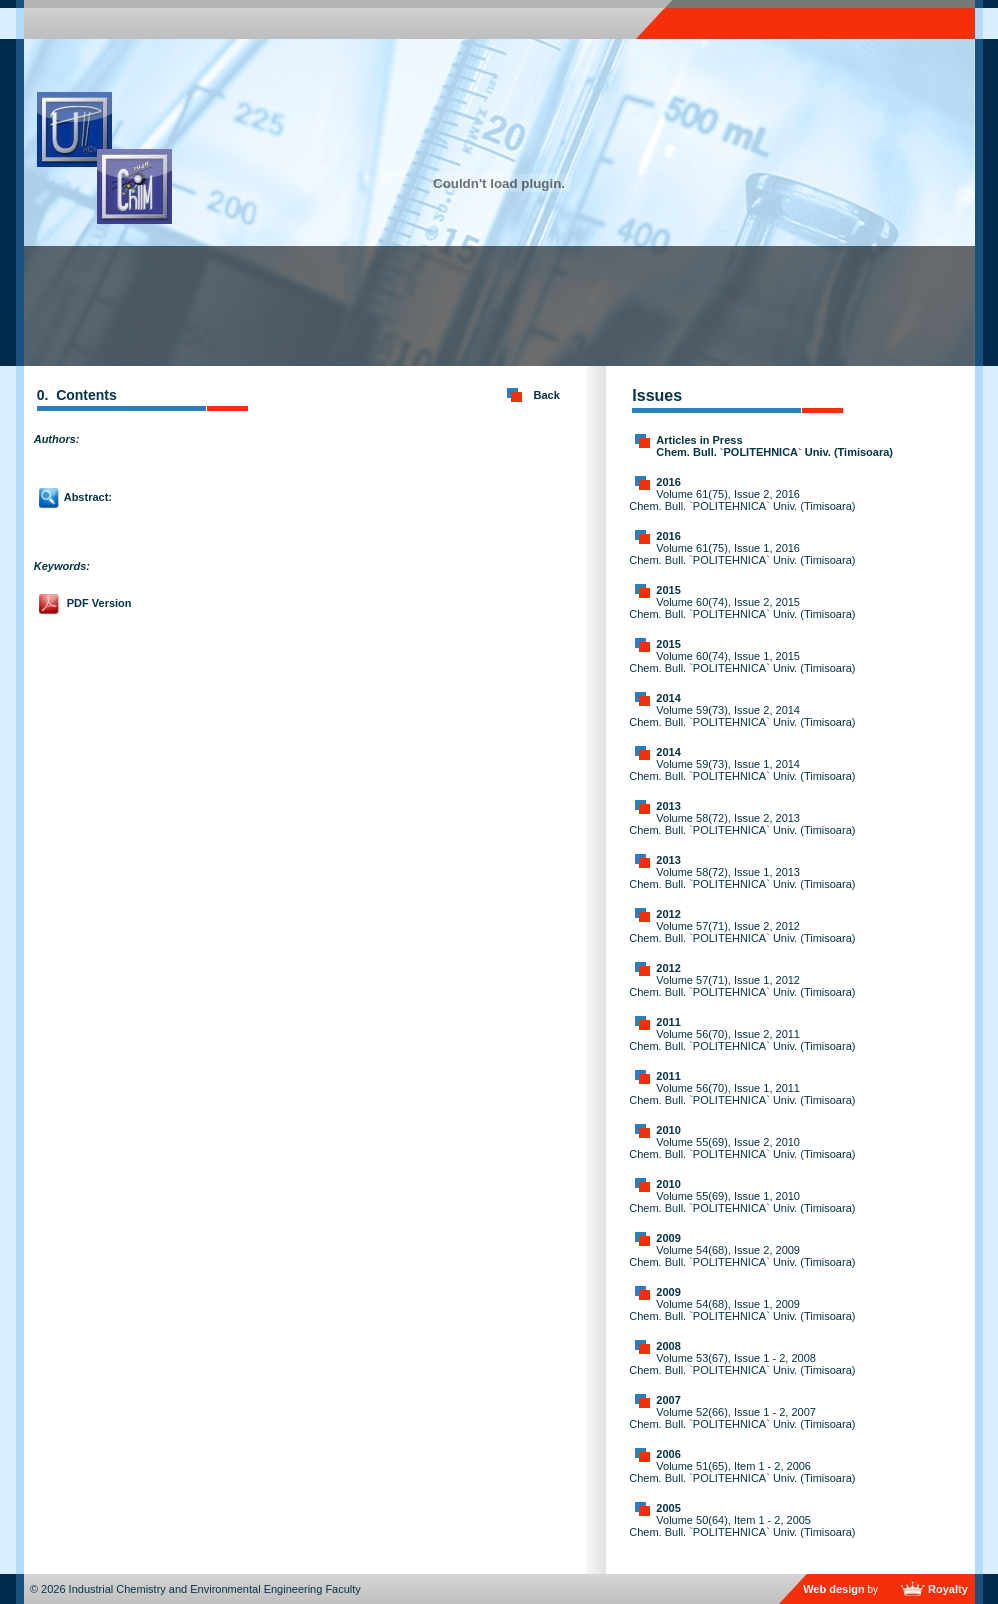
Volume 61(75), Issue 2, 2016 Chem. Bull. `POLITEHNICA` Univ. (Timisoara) (742, 500)
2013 (668, 806)
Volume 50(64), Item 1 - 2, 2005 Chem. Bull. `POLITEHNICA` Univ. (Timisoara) (742, 1526)
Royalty (948, 1589)
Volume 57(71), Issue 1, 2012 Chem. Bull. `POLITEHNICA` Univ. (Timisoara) (742, 986)
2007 (668, 1400)
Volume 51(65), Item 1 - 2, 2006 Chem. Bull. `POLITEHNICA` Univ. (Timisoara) (742, 1472)
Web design (834, 1589)
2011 (668, 1022)
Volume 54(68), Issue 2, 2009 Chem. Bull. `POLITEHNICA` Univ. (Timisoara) (742, 1256)
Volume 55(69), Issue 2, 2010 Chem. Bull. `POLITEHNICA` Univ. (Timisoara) (742, 1148)
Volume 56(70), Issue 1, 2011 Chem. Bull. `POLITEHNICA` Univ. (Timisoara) (742, 1094)
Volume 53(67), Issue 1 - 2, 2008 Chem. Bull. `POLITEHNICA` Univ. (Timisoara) (742, 1364)
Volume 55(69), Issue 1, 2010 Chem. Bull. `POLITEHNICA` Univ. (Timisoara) (742, 1202)
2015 (668, 590)
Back (547, 395)
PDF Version (99, 603)
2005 (668, 1508)
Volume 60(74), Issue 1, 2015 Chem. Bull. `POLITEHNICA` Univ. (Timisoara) (742, 662)
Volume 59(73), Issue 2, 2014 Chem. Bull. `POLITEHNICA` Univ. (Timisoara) (742, 716)
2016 (668, 482)
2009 (668, 1238)
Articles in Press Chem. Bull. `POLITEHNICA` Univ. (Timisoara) (774, 446)
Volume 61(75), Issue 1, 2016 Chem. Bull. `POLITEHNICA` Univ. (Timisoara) (742, 554)
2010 (668, 1130)
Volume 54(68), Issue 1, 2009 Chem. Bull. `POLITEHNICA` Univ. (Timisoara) (742, 1310)
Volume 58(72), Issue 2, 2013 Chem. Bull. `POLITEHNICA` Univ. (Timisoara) (742, 824)
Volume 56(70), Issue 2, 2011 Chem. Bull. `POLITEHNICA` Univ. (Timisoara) (742, 1040)
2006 (668, 1454)
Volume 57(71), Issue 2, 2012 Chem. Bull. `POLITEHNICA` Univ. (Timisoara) (742, 932)
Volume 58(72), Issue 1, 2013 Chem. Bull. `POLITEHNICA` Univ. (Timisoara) (742, 878)
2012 (668, 914)
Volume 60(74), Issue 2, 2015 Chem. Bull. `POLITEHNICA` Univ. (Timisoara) (742, 608)
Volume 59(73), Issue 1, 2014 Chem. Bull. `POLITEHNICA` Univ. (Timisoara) (742, 770)
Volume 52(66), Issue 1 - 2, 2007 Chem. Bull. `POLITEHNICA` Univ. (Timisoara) (742, 1418)
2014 (668, 698)
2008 (668, 1346)
